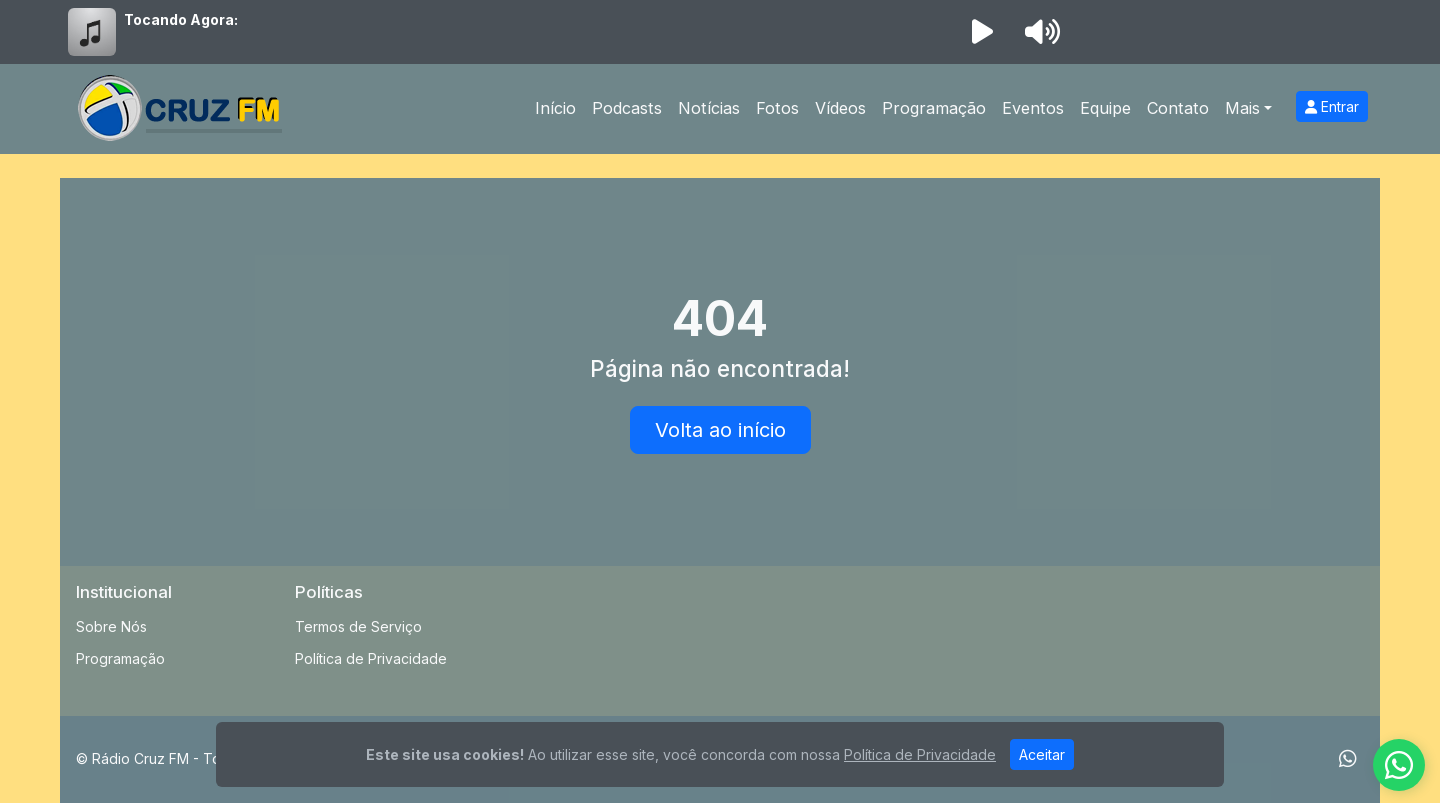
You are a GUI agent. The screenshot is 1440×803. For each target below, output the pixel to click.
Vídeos (840, 108)
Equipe (1105, 108)
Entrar (1332, 106)
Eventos (1033, 108)
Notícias (709, 108)
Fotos (777, 108)
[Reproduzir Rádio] (982, 32)
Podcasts (627, 108)
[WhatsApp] (1348, 759)
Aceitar (1042, 754)
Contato (1178, 108)
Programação (934, 108)
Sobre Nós (111, 626)
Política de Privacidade (371, 658)
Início (555, 108)
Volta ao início (720, 430)
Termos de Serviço (358, 626)
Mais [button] (1242, 108)
